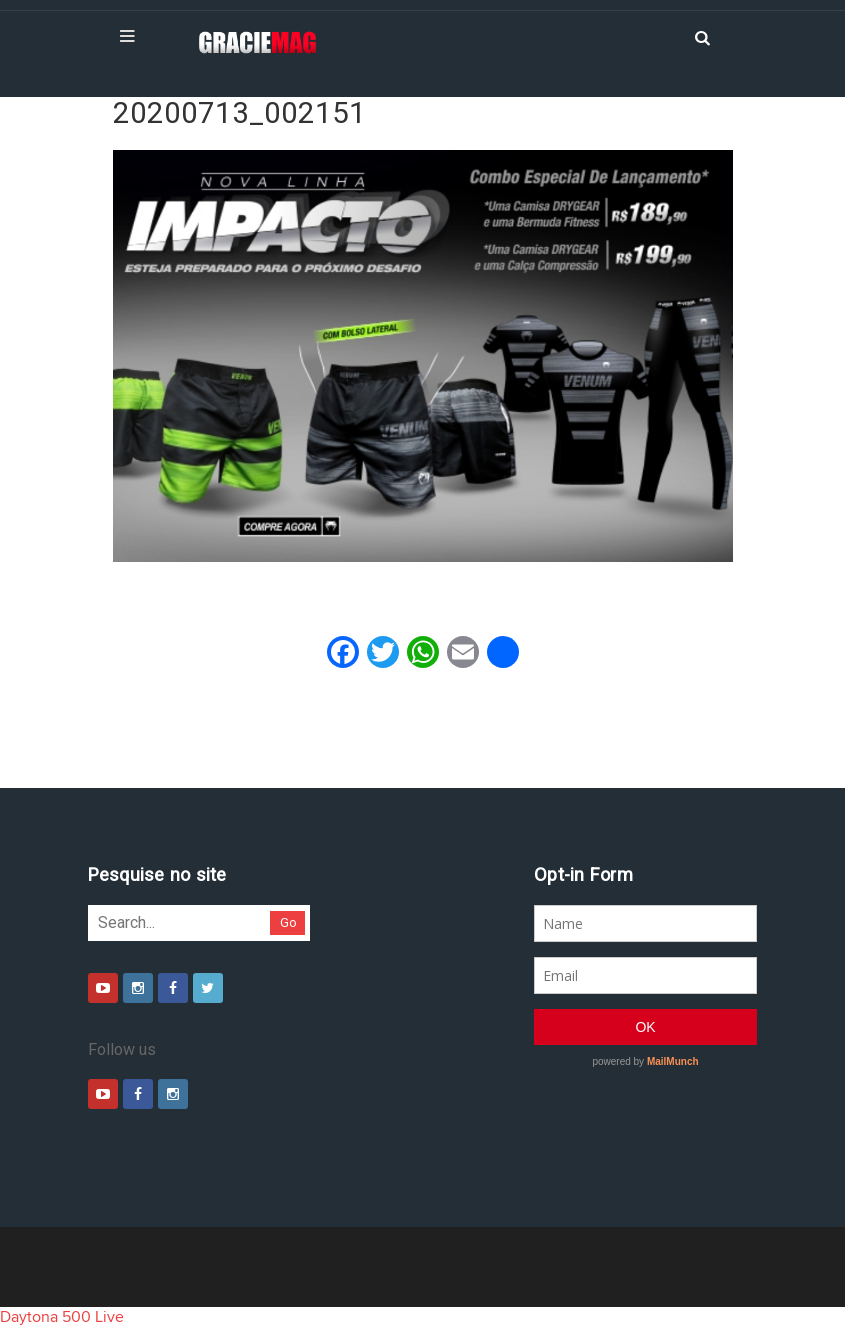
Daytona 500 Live (62, 1317)
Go (288, 922)
